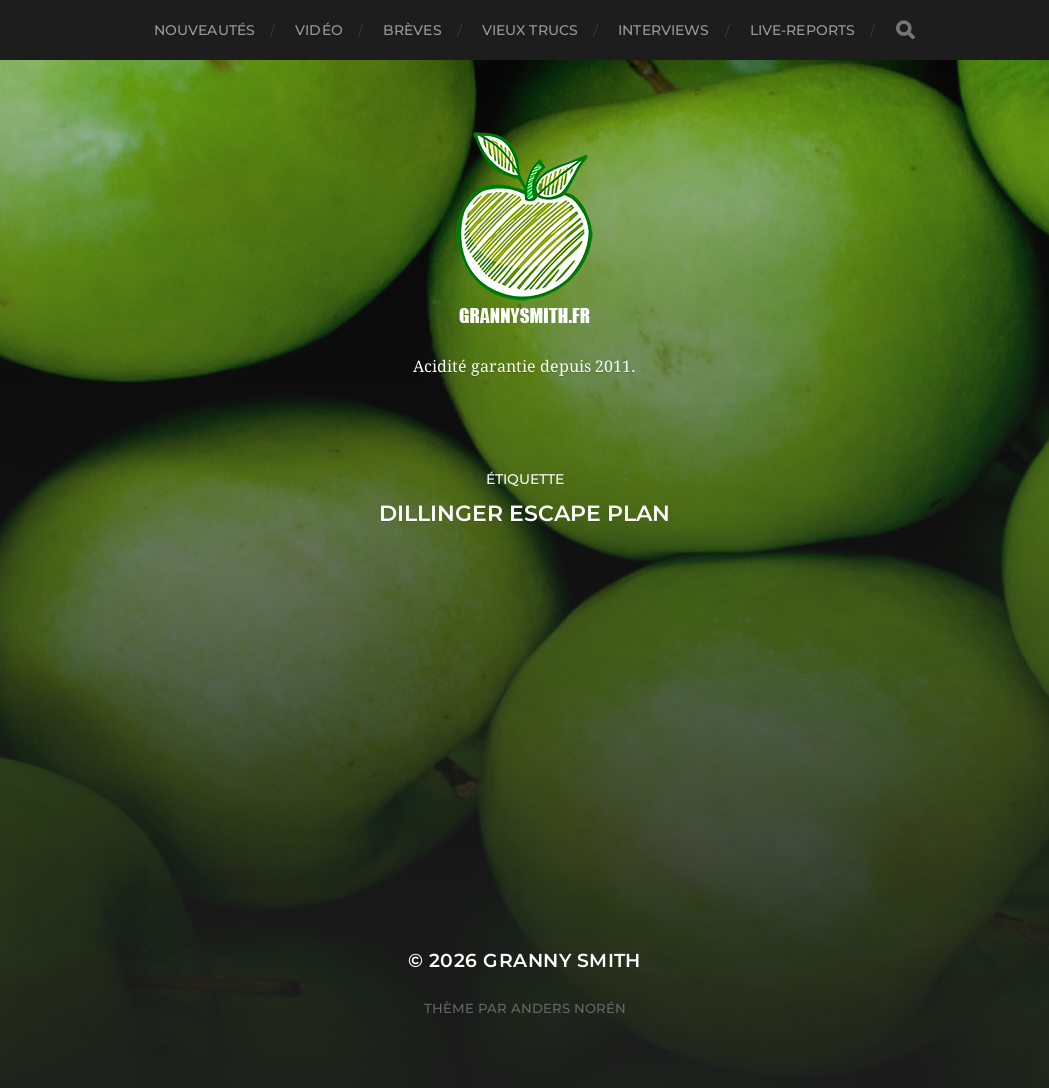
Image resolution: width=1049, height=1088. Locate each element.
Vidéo (319, 30)
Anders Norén (568, 1008)
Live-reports (803, 30)
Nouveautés (204, 30)
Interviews (663, 30)
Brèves (412, 30)
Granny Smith (562, 960)
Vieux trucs (530, 30)
